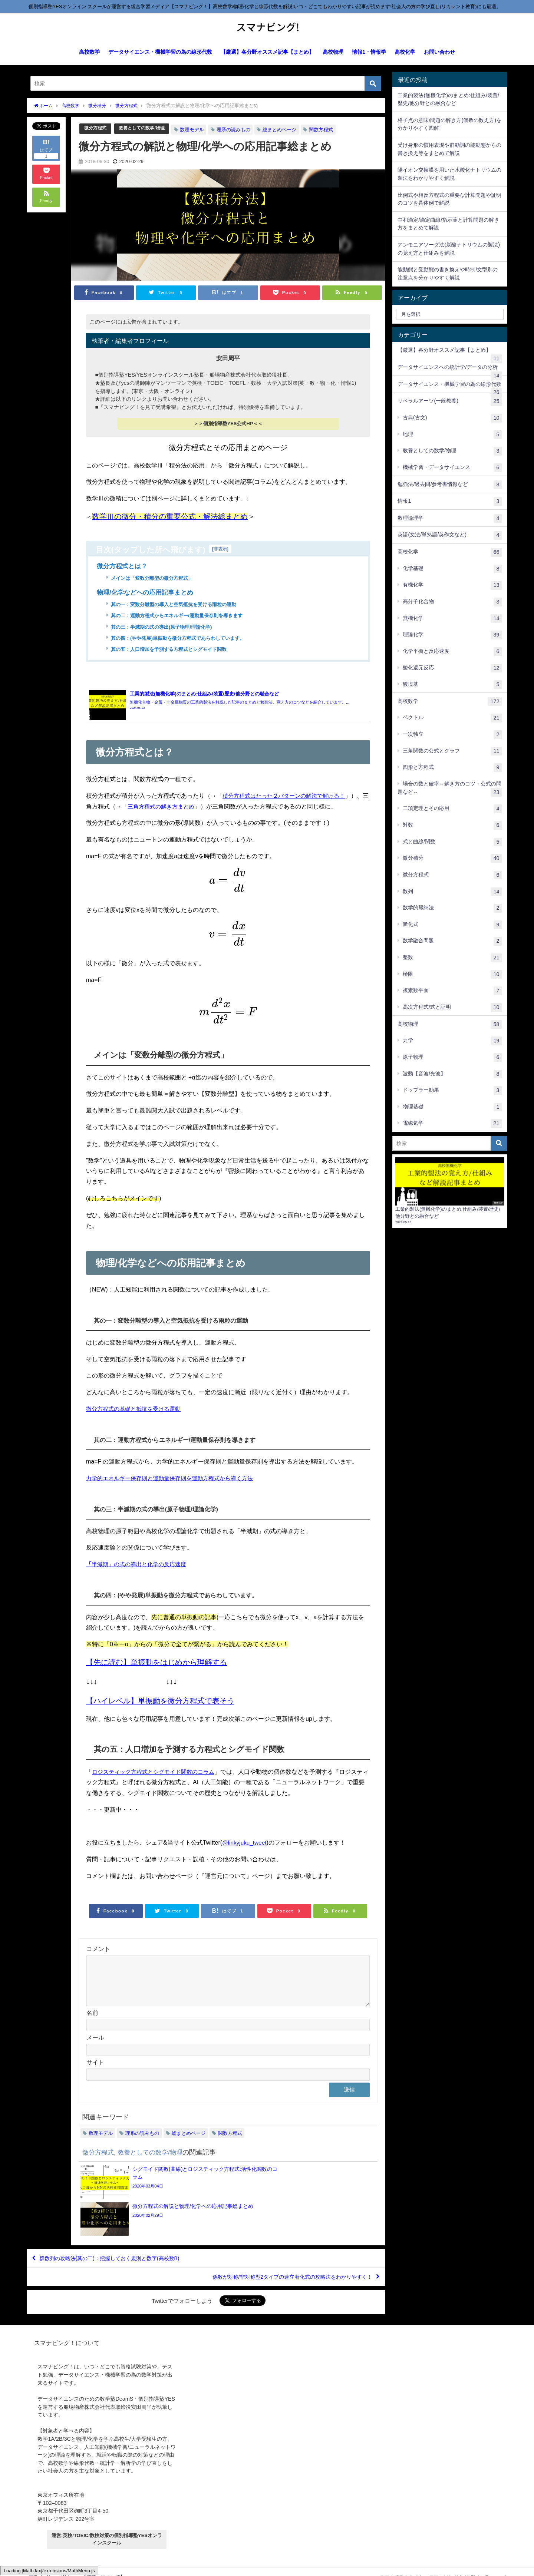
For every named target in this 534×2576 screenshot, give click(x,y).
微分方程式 (96, 128)
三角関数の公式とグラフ (452, 751)
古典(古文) (452, 418)
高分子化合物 (452, 602)
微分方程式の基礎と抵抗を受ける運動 (136, 1421)
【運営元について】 (103, 2566)
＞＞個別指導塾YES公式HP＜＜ (228, 423)
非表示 (220, 548)
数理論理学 (450, 518)
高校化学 (405, 51)
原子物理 (452, 1057)
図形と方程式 (452, 767)
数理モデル (197, 129)
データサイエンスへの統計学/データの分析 (450, 370)
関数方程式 (326, 129)
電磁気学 (452, 1123)
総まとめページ (285, 129)
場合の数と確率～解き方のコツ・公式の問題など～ (450, 789)
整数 (452, 957)
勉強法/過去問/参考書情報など (450, 484)
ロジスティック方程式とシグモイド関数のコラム (157, 1784)
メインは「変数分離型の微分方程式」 (155, 578)
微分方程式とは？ (123, 566)
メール (95, 2059)
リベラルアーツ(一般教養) (450, 401)
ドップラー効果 (452, 1090)
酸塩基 (452, 684)
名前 (92, 2034)
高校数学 (89, 51)
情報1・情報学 (369, 51)
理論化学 (452, 635)
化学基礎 (452, 569)
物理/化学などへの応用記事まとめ (148, 592)
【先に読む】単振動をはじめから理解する (156, 1675)
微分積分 (452, 858)
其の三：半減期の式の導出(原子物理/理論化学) (165, 627)
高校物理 (333, 51)
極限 (452, 974)
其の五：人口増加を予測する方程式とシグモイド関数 (173, 651)
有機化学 (452, 585)
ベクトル (452, 718)
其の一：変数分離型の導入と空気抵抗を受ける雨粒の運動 (178, 604)
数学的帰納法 (452, 908)
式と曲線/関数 (452, 842)
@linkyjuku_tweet (245, 1855)
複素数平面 (452, 990)
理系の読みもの (239, 129)
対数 (452, 825)
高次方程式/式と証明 (452, 1007)
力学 (452, 1040)
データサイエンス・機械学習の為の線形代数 (160, 51)
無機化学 (452, 618)
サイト (95, 2084)
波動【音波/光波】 (452, 1074)
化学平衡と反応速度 (452, 651)
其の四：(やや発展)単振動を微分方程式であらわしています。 (182, 639)
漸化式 (452, 924)
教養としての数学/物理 (145, 128)
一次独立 (452, 734)
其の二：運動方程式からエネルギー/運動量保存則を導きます (182, 616)
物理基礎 (452, 1107)
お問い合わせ (439, 51)
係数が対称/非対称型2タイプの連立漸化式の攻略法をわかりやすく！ (279, 2266)
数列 (452, 891)
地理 (452, 434)
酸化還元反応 (452, 668)
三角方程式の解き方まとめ (198, 808)
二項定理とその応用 (452, 808)
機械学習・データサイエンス (452, 467)
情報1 (450, 501)
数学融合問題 (452, 941)
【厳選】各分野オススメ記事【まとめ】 (267, 51)
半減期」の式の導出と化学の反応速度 (139, 1577)
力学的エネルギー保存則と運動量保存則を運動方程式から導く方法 (175, 1491)
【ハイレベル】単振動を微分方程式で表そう (160, 1713)
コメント (98, 1961)
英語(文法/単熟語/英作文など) (450, 535)
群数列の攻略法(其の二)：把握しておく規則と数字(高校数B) (120, 2244)
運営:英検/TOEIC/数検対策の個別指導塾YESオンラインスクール (107, 2529)
